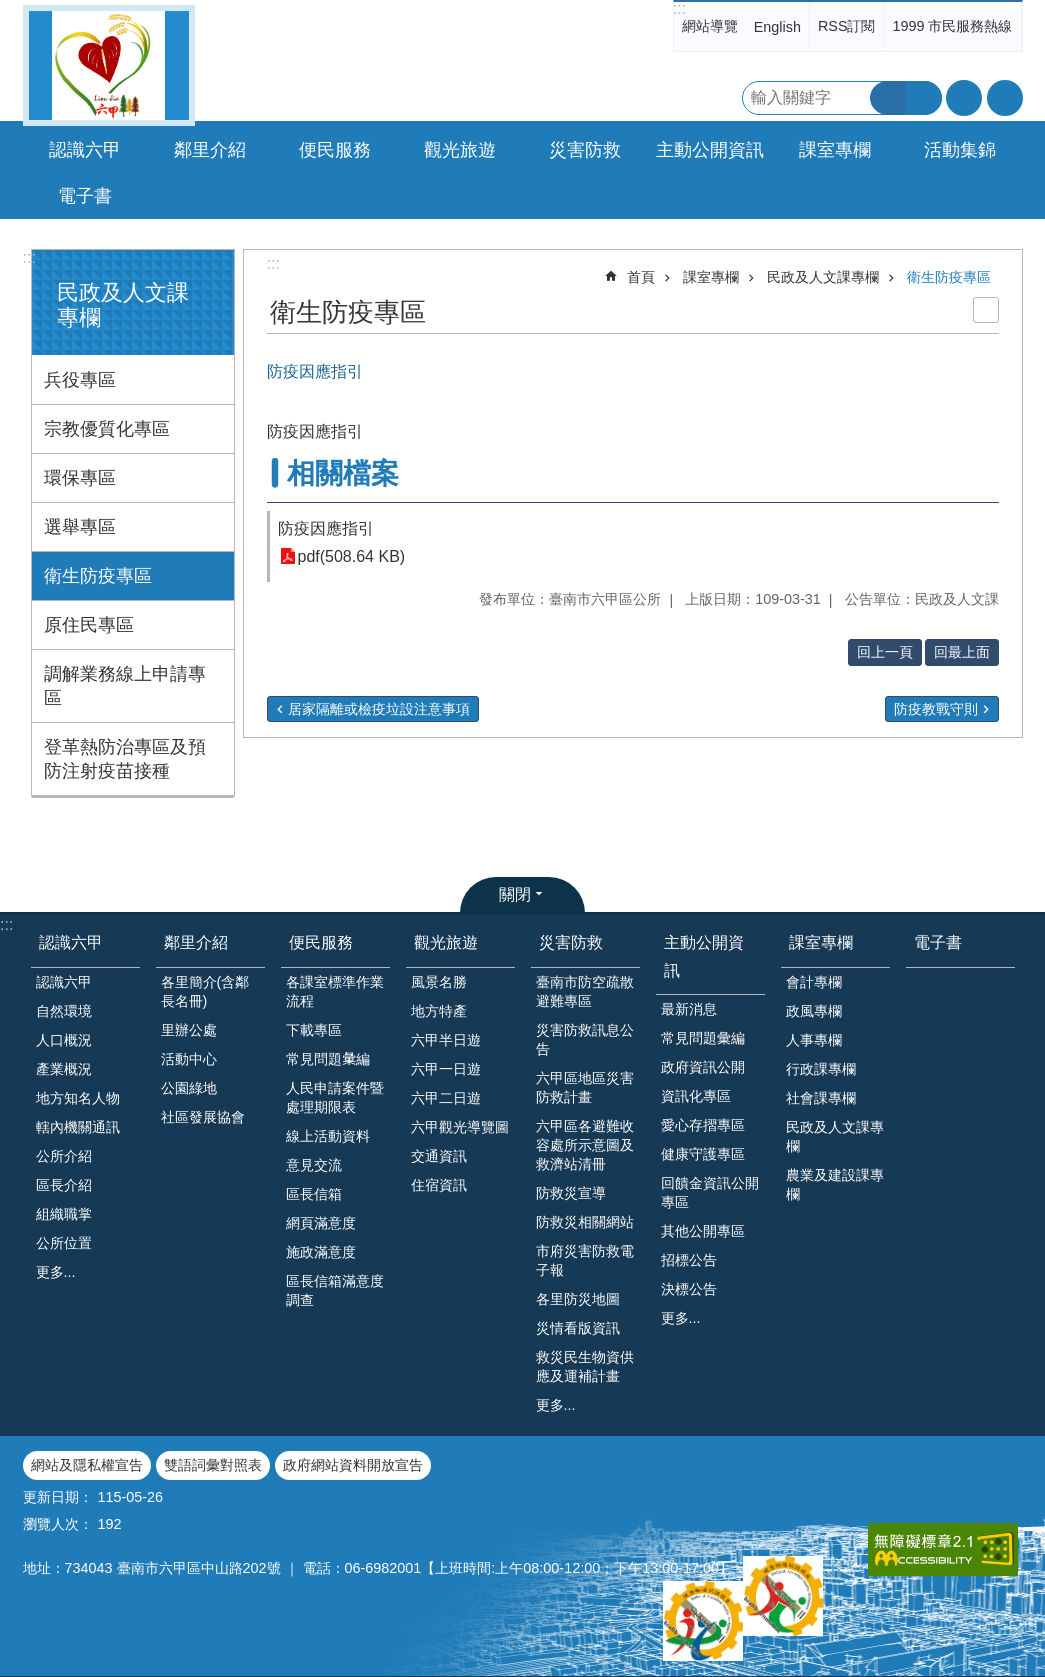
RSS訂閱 (847, 26)
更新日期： (58, 1497)
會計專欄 (814, 982)
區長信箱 (314, 1194)
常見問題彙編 (703, 1038)
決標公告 (689, 1289)
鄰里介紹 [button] (210, 150)
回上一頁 (885, 652)
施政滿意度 (321, 1252)
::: (679, 8)
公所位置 (64, 1243)
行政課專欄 (821, 1069)
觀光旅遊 (446, 942)
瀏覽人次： (58, 1524)
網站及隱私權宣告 (87, 1465)
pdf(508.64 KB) (352, 556)
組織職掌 (64, 1214)
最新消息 (689, 1009)
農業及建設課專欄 (835, 1184)
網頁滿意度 (321, 1223)
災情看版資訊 (578, 1328)
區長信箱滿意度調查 (335, 1290)
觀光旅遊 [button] (460, 150)
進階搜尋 (924, 98)
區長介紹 (64, 1185)
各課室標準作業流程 (335, 991)
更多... (56, 1272)
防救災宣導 (571, 1193)
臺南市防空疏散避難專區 (585, 991)
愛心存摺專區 (703, 1125)
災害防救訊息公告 (585, 1039)
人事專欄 (814, 1040)
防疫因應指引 (326, 528)
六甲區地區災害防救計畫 (585, 1087)
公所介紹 (64, 1156)
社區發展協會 (203, 1117)
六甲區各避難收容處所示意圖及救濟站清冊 (585, 1145)
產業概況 (64, 1069)
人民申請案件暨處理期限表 (335, 1097)
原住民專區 (89, 625)
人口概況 (64, 1040)
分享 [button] (1005, 98)
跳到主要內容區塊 (10, 10)
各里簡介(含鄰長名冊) (205, 991)
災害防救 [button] (585, 150)
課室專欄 (711, 277)
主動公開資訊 (704, 956)
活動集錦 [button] (960, 150)
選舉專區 (80, 527)
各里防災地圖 (578, 1299)
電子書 (85, 196)
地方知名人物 (78, 1098)
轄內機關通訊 (78, 1127)
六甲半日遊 (446, 1040)
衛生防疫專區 (98, 576)
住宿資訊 (439, 1185)
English (777, 27)
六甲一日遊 (446, 1069)
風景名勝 (439, 982)
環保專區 (80, 478)
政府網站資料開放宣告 (353, 1465)
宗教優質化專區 (107, 429)
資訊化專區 (696, 1096)
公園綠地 (189, 1088)
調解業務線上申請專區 (125, 686)
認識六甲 (71, 942)
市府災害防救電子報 (585, 1260)
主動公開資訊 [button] (710, 150)
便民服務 (321, 942)
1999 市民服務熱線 (952, 26)
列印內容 (986, 310)
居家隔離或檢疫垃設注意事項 (379, 709)
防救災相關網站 (585, 1222)
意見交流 (314, 1165)
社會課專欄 (821, 1098)
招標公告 (689, 1260)
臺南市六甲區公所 (109, 65)
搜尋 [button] (888, 98)
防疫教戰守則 (936, 709)
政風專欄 (814, 1011)
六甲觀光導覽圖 (460, 1127)
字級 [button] (964, 98)
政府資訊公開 (703, 1067)
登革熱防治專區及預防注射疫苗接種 (125, 759)
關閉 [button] (515, 894)
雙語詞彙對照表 (213, 1465)
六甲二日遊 (446, 1098)
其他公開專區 (703, 1231)
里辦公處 (189, 1030)
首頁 (641, 277)
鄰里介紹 (196, 942)
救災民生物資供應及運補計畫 (585, 1366)
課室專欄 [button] (835, 150)
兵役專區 (80, 380)
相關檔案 (343, 473)
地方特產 (439, 1011)
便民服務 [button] (335, 150)
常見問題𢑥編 (328, 1059)
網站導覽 (710, 26)
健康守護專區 (703, 1154)
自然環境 (64, 1011)
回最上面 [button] (962, 652)
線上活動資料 (328, 1136)
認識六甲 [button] (85, 150)
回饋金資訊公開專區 (710, 1192)
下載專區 (314, 1030)
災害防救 (571, 942)
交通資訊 (439, 1156)
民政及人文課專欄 (823, 277)
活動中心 (189, 1059)
